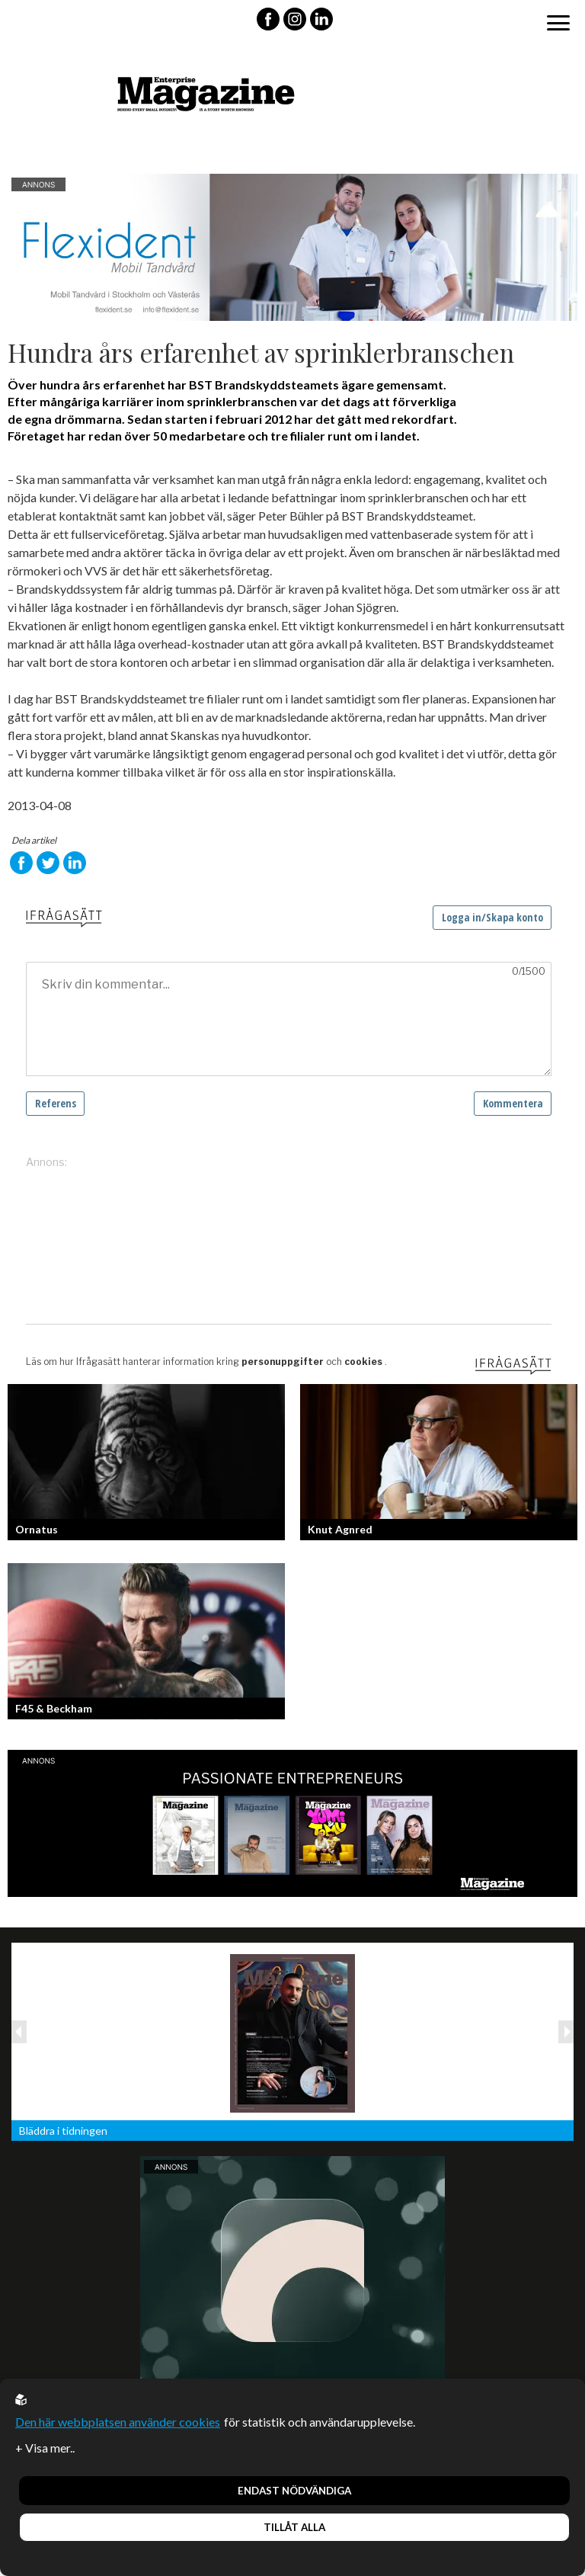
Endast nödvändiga (294, 2491)
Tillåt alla (294, 2527)
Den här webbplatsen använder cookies (117, 2421)
